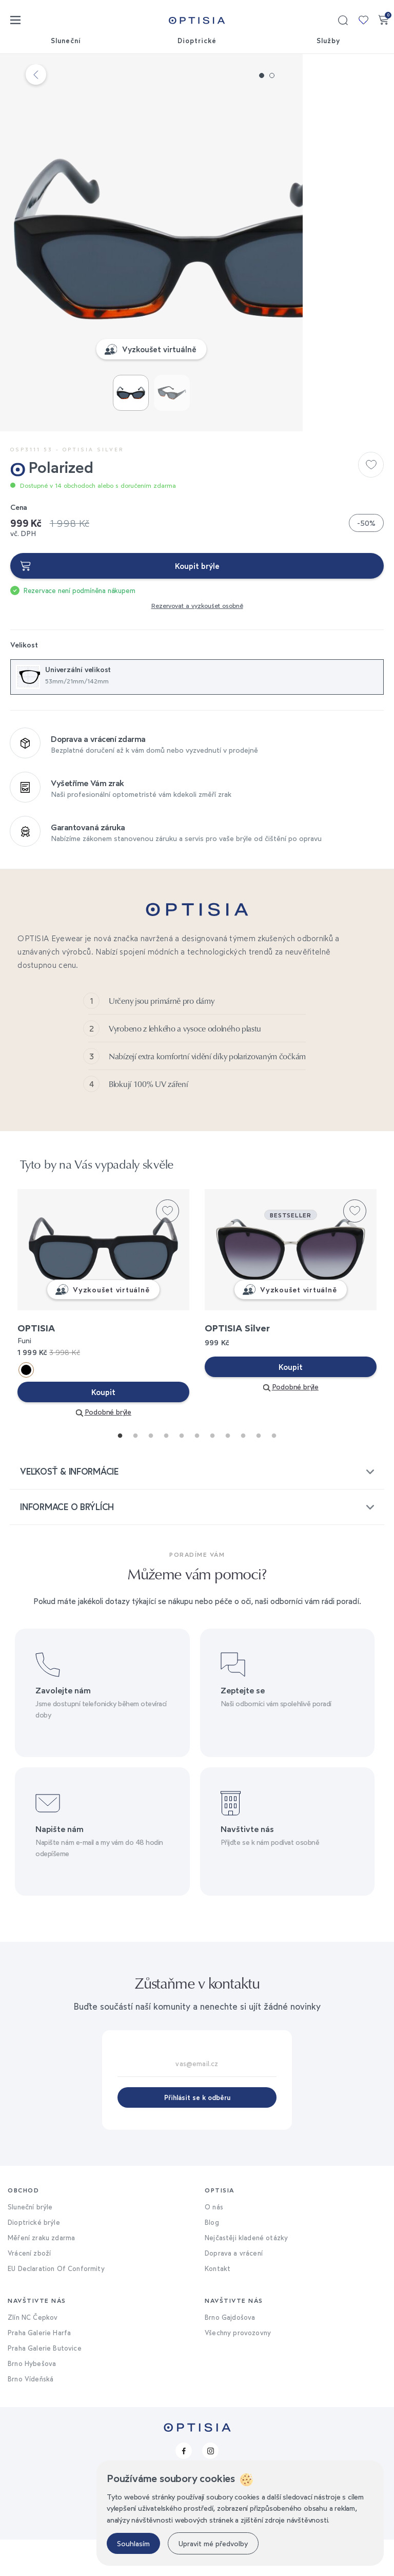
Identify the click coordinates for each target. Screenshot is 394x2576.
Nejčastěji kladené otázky (246, 2274)
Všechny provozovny (238, 2369)
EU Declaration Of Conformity (56, 2305)
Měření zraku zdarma (41, 2274)
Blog (212, 2259)
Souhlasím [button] (133, 2543)
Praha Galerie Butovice (45, 2384)
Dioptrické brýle (34, 2259)
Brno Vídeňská (30, 2415)
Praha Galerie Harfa (39, 2369)
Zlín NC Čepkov (32, 2354)
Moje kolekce (363, 20)
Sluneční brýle (30, 2243)
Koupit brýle (197, 565)
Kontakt (217, 2305)
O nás (214, 2243)
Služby (328, 40)
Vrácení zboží (29, 2289)
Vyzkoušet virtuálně (205, 349)
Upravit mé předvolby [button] (213, 2543)
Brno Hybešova (32, 2400)
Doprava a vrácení (234, 2289)
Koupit (103, 1428)
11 (271, 1470)
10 (256, 1470)
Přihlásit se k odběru (197, 2134)
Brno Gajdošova (230, 2354)
